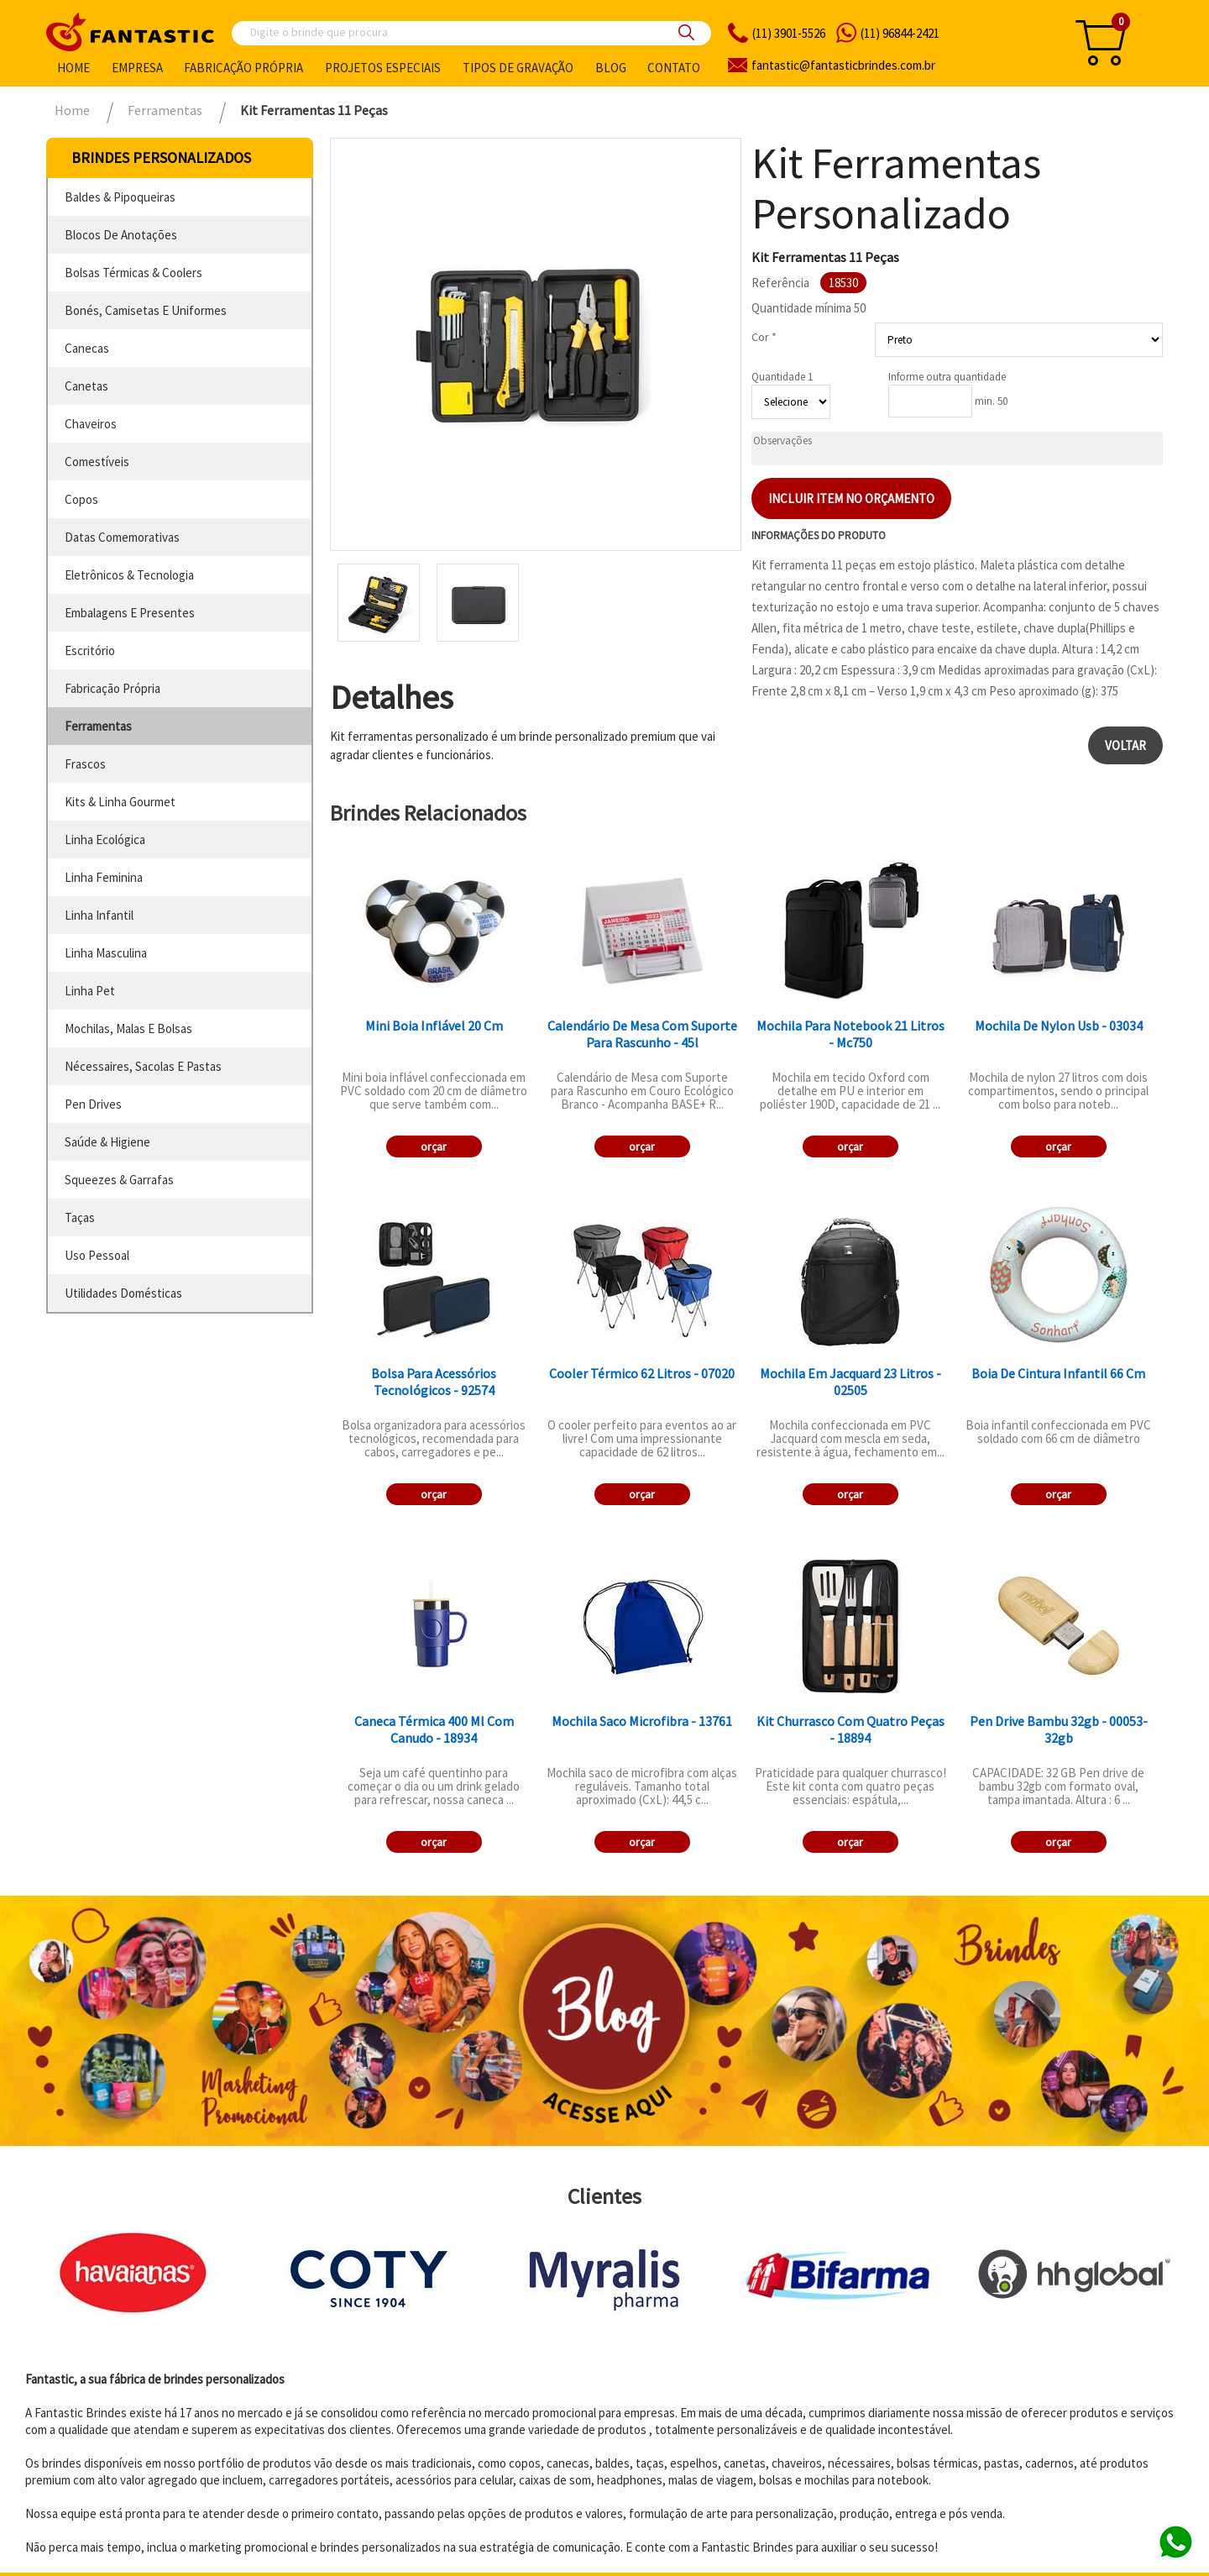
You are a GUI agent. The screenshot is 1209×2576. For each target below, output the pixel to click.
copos (81, 499)
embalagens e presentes (130, 613)
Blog (610, 68)
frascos (85, 764)
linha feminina (104, 877)
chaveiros (91, 424)
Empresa (137, 68)
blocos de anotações (121, 235)
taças (80, 1217)
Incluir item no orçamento (851, 498)
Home (73, 68)
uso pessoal (97, 1255)
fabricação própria (112, 688)
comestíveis (97, 462)
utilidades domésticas (123, 1293)
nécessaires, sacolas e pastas (143, 1066)
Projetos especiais (383, 68)
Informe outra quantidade (947, 376)
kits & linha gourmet (120, 802)
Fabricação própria (243, 68)
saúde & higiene (107, 1142)
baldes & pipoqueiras (120, 197)
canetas (86, 386)
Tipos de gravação (518, 68)
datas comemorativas (122, 537)
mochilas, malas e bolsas (128, 1028)
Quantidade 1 (782, 376)
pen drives (93, 1104)
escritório (90, 650)
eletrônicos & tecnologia (129, 575)
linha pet (90, 991)
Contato (673, 68)
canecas (87, 348)
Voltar (1125, 745)
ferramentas (98, 726)
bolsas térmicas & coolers (133, 273)
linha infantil (99, 915)
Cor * (764, 336)
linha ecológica (105, 839)
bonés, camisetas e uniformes (146, 310)
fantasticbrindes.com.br (843, 65)
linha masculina (106, 953)
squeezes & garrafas (119, 1180)
